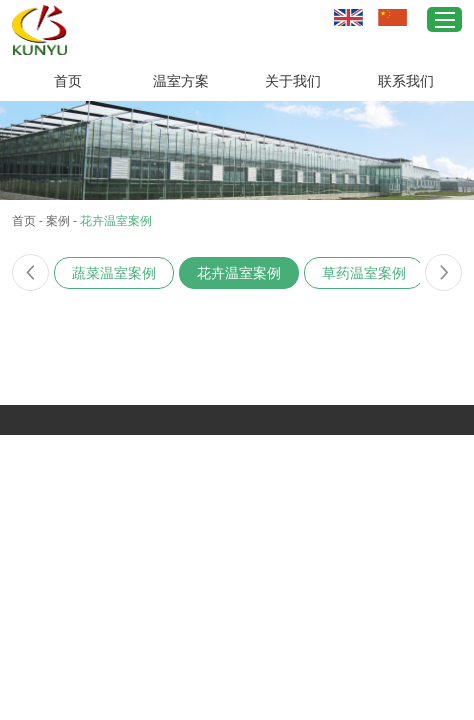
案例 (58, 220)
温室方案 (181, 80)
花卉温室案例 (116, 220)
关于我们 (293, 80)
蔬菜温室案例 (114, 272)
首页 (68, 80)
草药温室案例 (364, 272)
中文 (392, 17)
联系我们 (406, 80)
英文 (348, 17)
